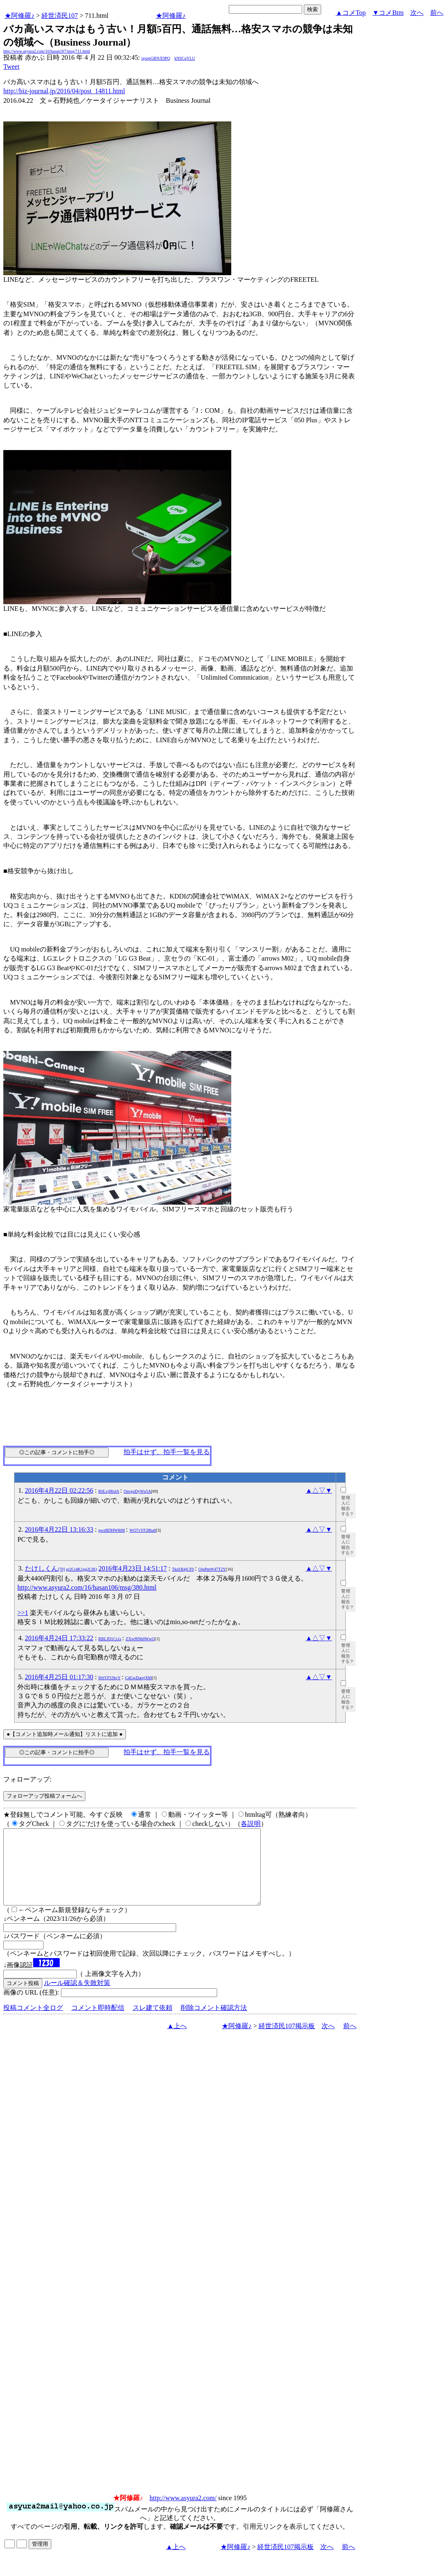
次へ (417, 12)
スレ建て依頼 (152, 2022)
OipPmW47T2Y (212, 1569)
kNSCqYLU (184, 58)
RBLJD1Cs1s (109, 1639)
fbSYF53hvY (109, 1677)
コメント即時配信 (97, 2022)
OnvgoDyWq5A (137, 1491)
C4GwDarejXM (138, 1677)
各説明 (251, 1823)
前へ (436, 12)
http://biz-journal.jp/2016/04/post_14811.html (64, 90)
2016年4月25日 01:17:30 (59, 1676)
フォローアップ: (27, 1779)
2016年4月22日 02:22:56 (59, 1490)
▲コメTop (351, 12)
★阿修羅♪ (19, 15)
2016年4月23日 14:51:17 (133, 1568)
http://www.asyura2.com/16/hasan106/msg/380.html (86, 1587)
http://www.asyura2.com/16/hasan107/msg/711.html (46, 51)
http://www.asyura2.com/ (183, 2512)
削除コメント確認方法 (214, 2022)
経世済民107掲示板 (287, 2040)
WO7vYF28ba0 (142, 1530)
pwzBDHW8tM (111, 1530)
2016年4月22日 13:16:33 (59, 1529)
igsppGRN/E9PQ (155, 58)
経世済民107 (59, 15)
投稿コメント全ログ (33, 2022)
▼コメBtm (388, 12)
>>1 (22, 1612)
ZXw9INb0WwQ (140, 1639)
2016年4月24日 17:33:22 (59, 1637)
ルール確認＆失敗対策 (77, 1997)
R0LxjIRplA (108, 1491)
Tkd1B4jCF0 (183, 1569)
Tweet (11, 66)
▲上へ (177, 2040)
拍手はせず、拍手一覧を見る (167, 1451)
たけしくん (61, 1568)
